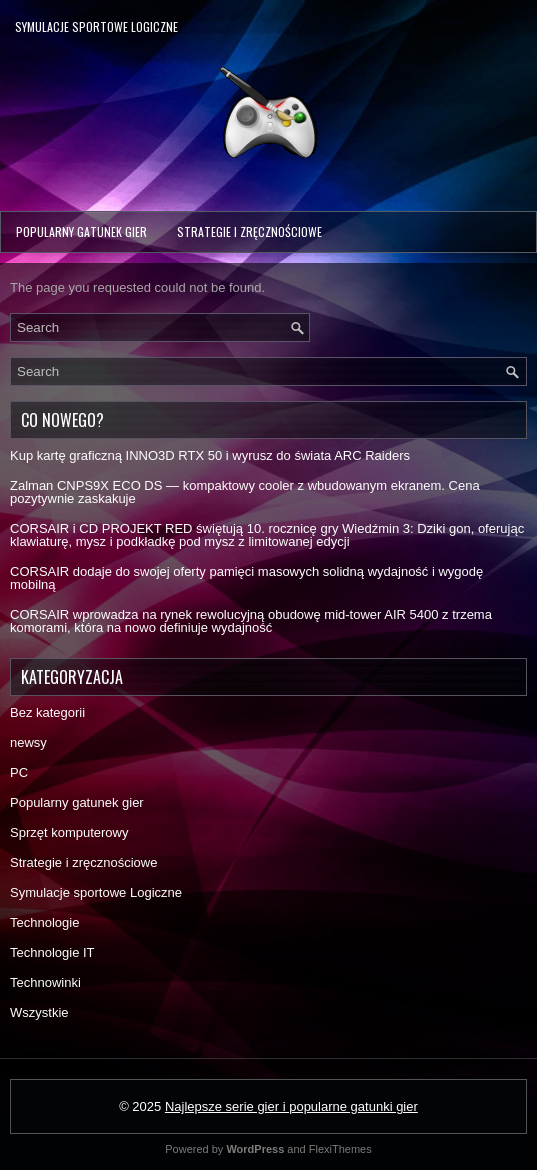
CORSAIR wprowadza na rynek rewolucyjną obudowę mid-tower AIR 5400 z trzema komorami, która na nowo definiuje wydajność (251, 621)
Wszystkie (39, 1012)
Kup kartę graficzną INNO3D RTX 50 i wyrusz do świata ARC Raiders (210, 455)
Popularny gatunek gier (81, 231)
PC (19, 772)
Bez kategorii (47, 712)
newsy (28, 742)
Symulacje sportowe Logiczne (96, 26)
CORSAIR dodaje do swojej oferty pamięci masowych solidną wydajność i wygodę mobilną (246, 578)
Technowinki (45, 982)
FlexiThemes (340, 1149)
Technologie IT (52, 952)
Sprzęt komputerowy (69, 832)
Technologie (44, 922)
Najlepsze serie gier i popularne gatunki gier (291, 1106)
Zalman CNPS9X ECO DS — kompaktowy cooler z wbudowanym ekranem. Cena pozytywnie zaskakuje (245, 492)
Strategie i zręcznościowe (249, 231)
